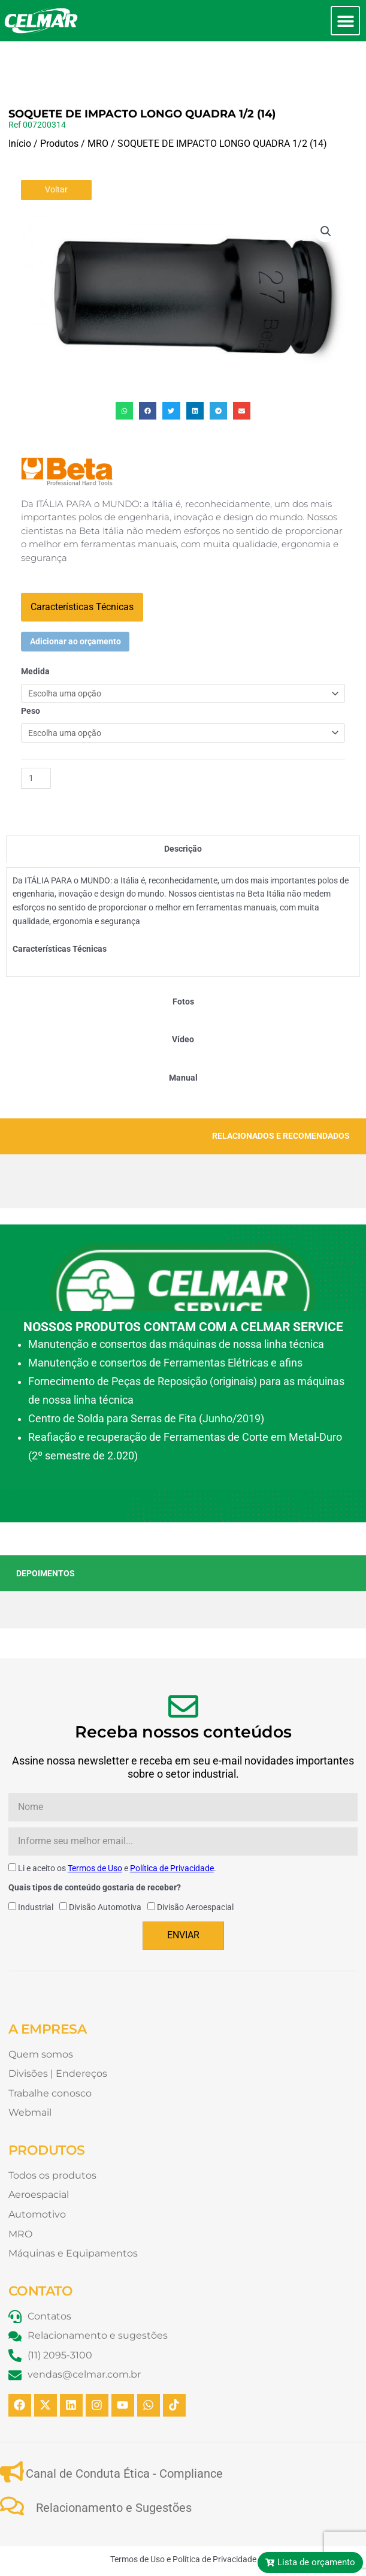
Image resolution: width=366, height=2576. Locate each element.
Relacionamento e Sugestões (114, 2467)
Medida (35, 630)
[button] (345, 20)
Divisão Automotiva (105, 1866)
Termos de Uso (95, 1827)
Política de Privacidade (172, 1827)
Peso (30, 670)
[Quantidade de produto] (36, 737)
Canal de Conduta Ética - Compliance (124, 2433)
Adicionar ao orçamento (75, 600)
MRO (97, 102)
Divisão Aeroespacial (195, 1866)
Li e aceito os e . (117, 1827)
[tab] (183, 808)
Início (19, 102)
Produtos (59, 102)
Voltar (56, 148)
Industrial (35, 1866)
